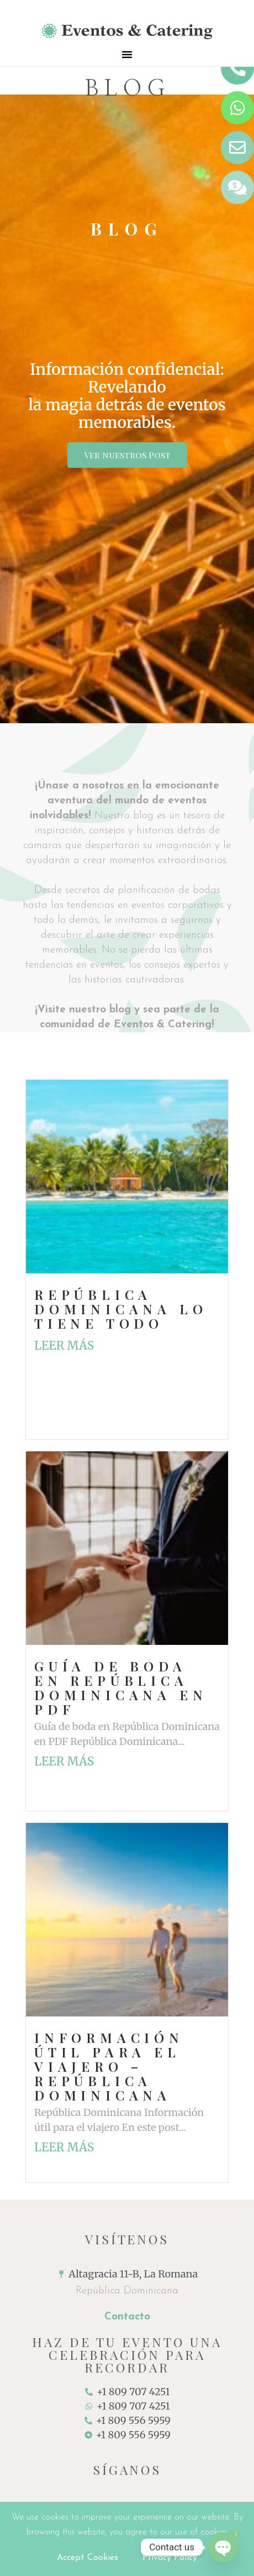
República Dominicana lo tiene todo (120, 1309)
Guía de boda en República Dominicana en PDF (120, 1687)
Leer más (64, 1345)
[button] (127, 54)
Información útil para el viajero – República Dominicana (109, 2066)
